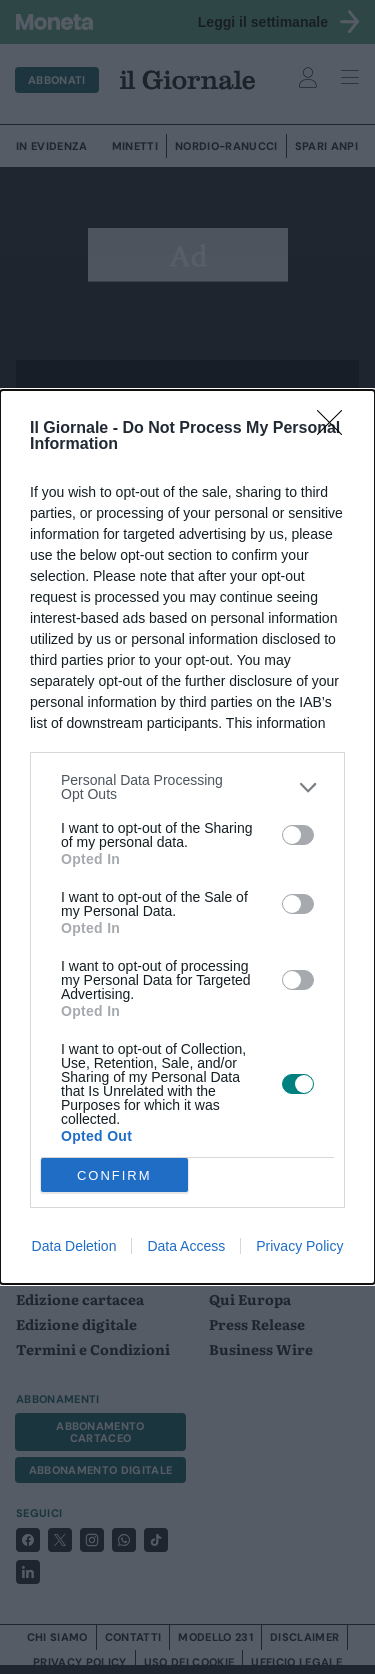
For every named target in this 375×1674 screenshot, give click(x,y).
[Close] (336, 429)
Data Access (186, 1246)
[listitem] (187, 787)
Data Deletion (74, 1246)
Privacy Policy (299, 1246)
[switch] (298, 835)
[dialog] (187, 837)
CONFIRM (114, 1174)
